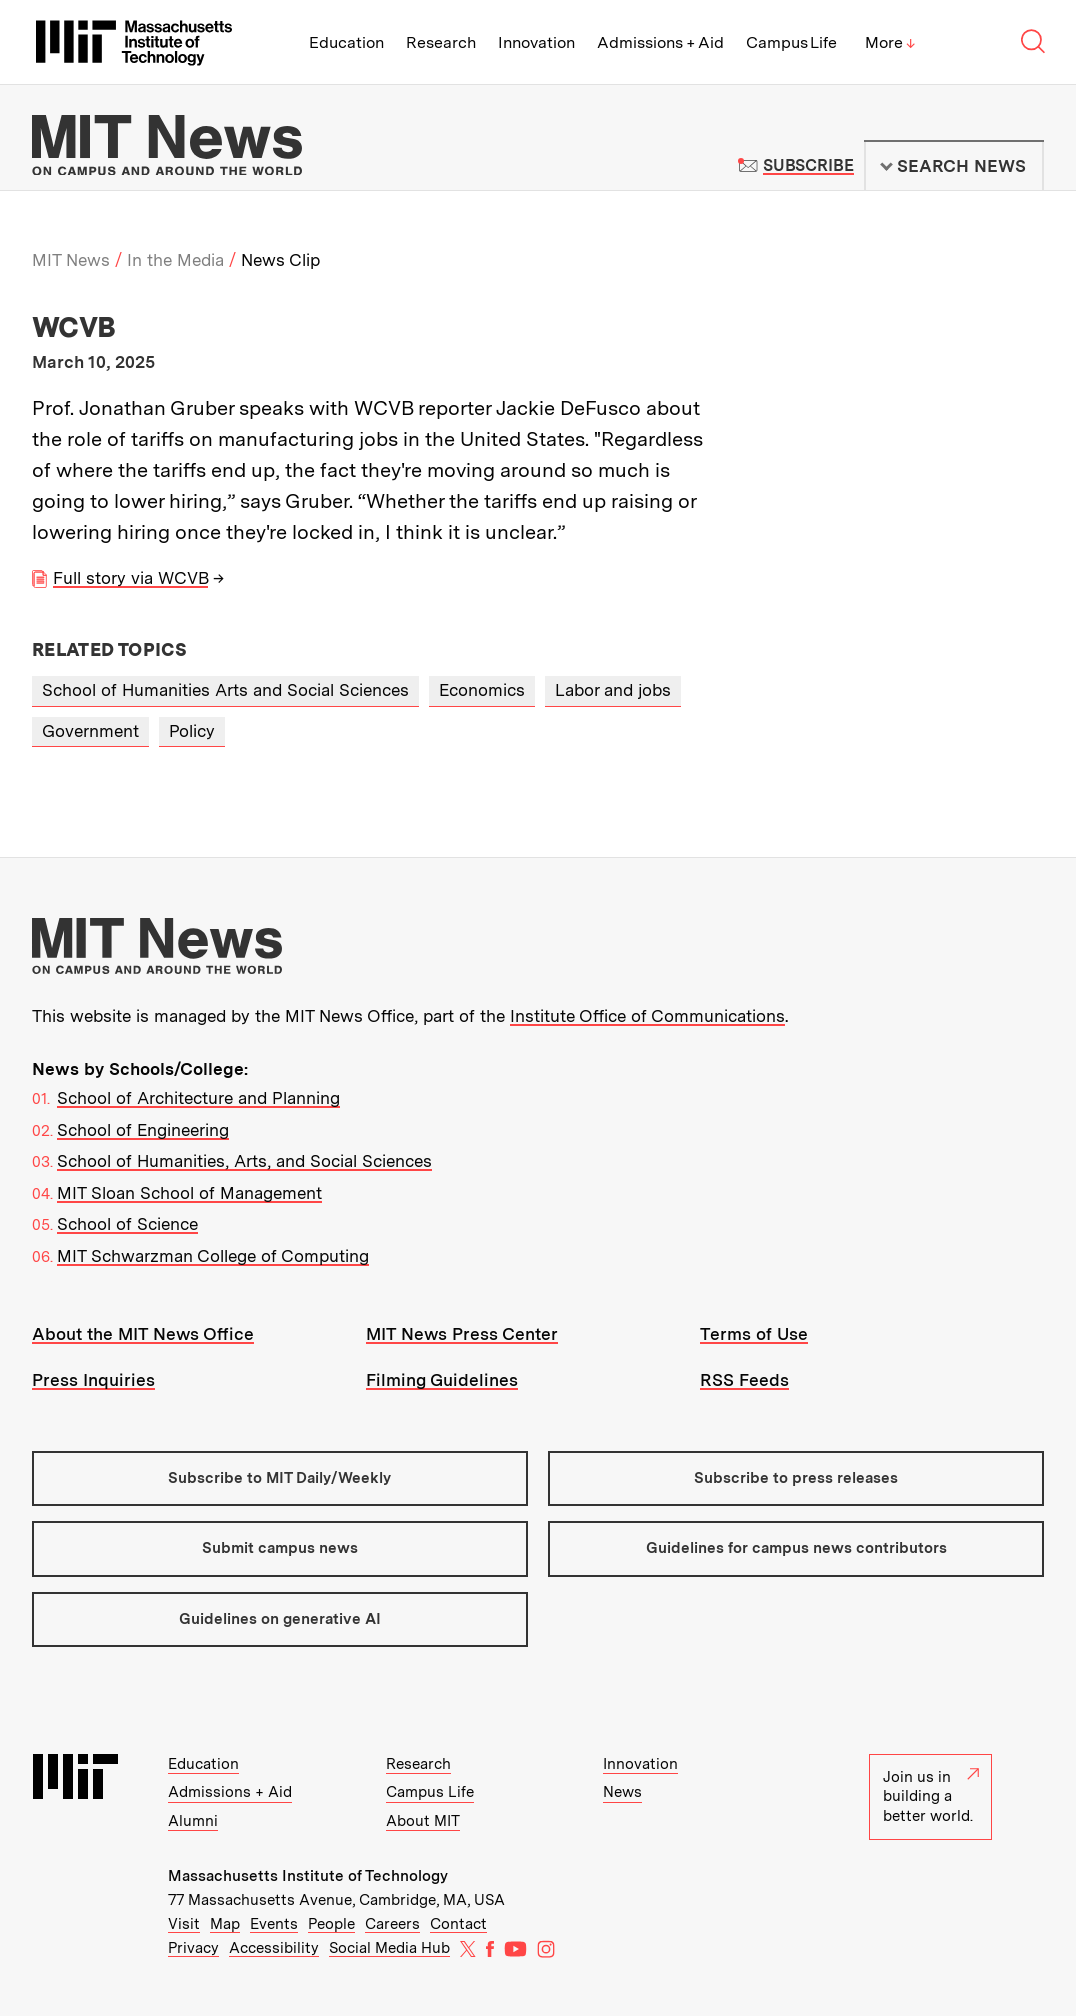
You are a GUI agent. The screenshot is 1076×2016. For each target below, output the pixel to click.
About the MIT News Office (143, 1334)
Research (441, 42)
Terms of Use (754, 1334)
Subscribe (808, 165)
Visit (184, 1924)
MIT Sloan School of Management (189, 1193)
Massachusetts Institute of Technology (308, 1876)
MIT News (71, 260)
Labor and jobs (613, 690)
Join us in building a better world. (931, 1796)
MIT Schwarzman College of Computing (213, 1256)
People (331, 1924)
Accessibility (274, 1948)
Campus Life (791, 42)
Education (346, 42)
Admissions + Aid (660, 42)
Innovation (536, 42)
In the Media (175, 260)
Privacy (193, 1948)
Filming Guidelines (442, 1380)
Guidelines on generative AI (280, 1619)
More (890, 42)
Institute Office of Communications (647, 1016)
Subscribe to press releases (796, 1478)
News (622, 1792)
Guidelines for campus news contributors (796, 1548)
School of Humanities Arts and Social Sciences (225, 690)
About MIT (423, 1821)
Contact (458, 1924)
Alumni (193, 1821)
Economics (482, 690)
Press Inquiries (93, 1380)
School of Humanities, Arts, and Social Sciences (244, 1161)
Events (274, 1924)
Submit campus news (280, 1548)
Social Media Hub (389, 1948)
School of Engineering (143, 1130)
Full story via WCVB (130, 578)
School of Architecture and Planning (198, 1098)
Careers (392, 1924)
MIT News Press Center (462, 1334)
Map (225, 1924)
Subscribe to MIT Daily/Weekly (279, 1478)
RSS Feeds (744, 1380)
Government (90, 731)
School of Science (127, 1224)
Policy (192, 731)
